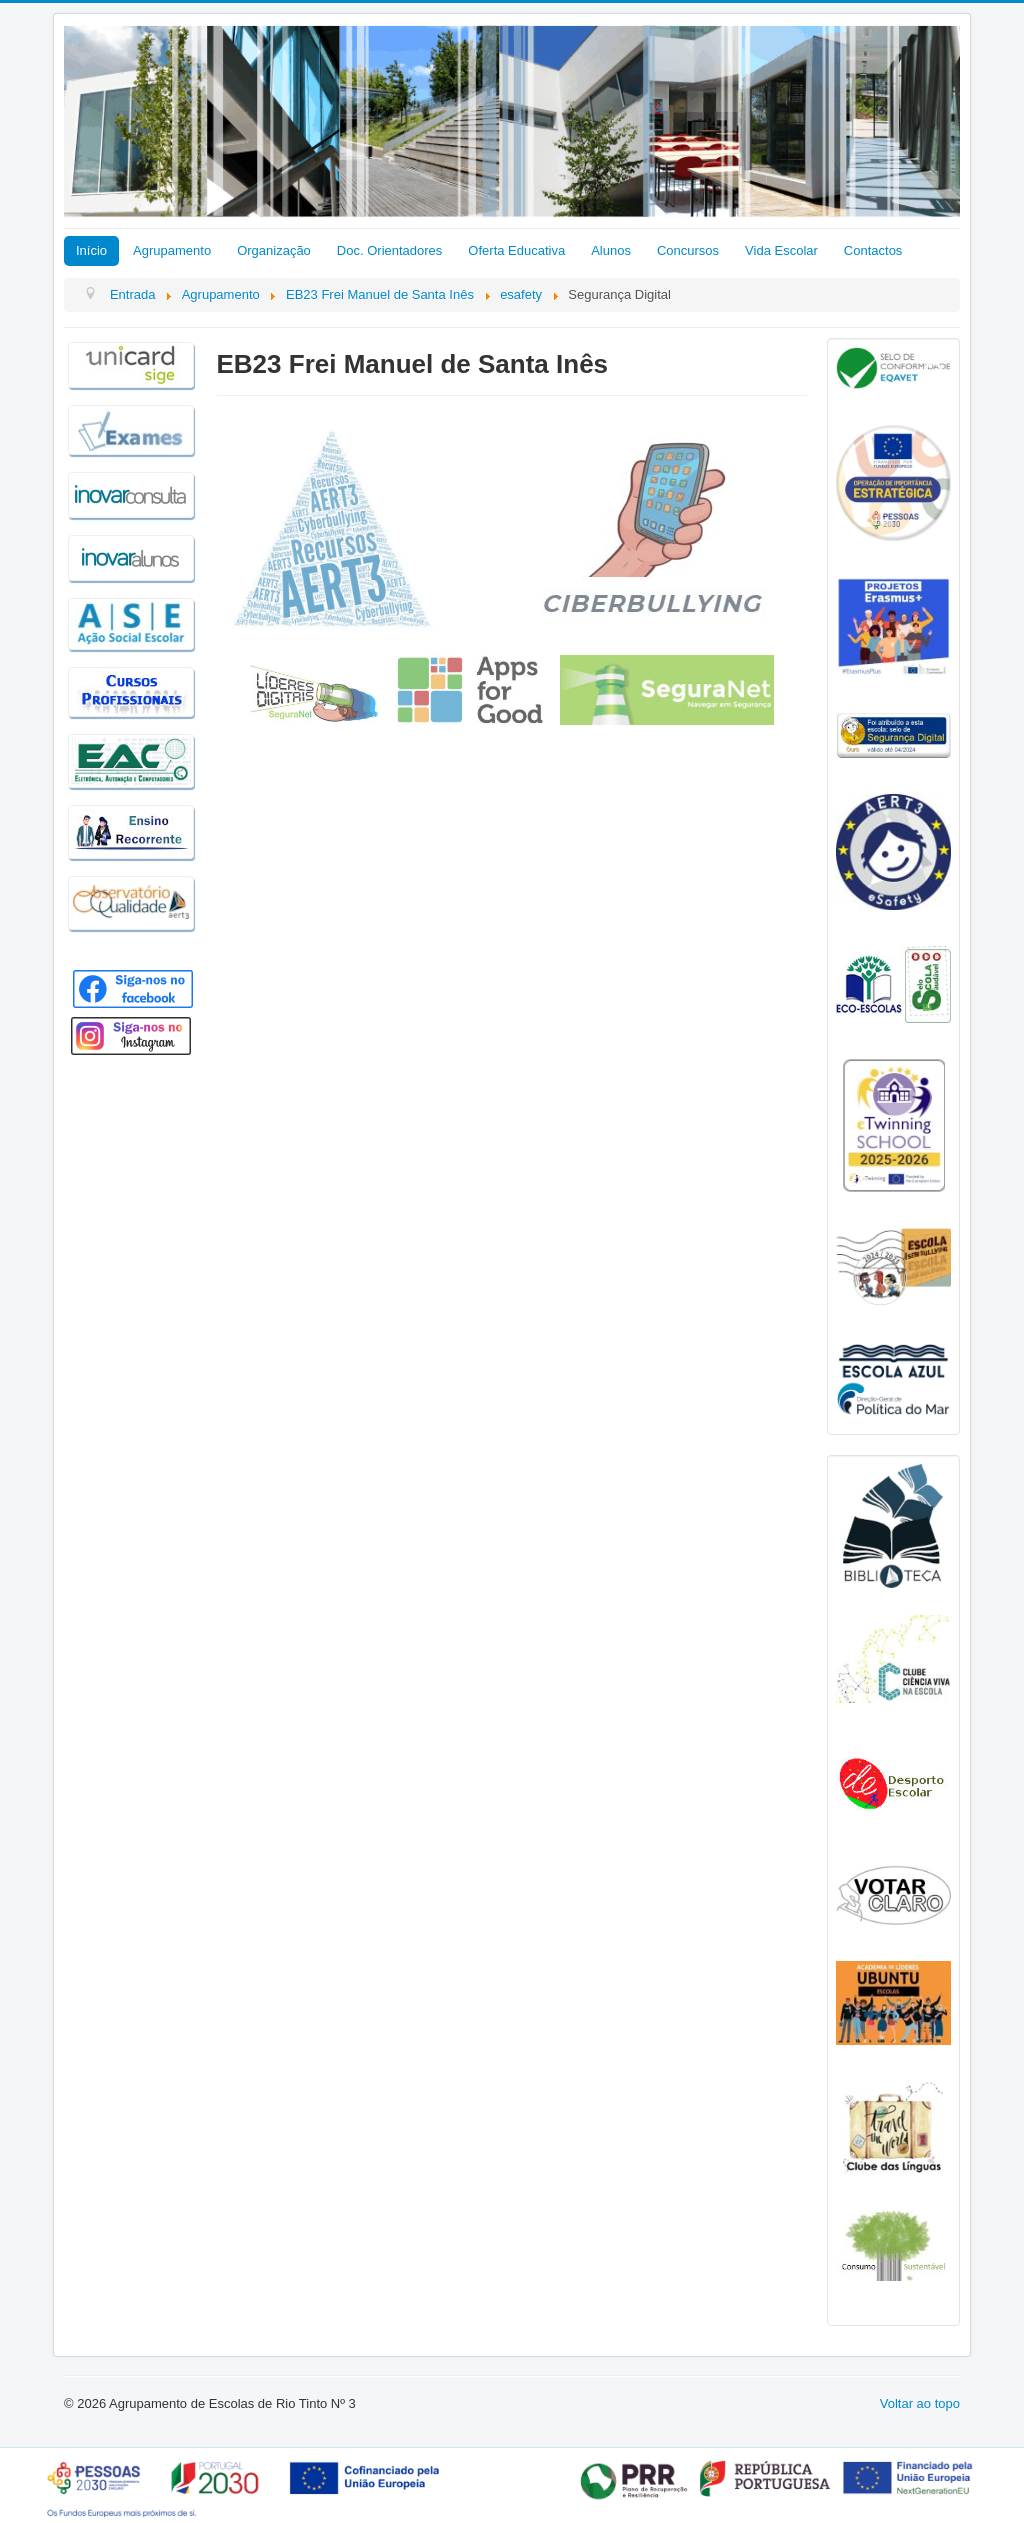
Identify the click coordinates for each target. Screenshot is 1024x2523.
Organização (274, 250)
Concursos (688, 250)
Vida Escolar (781, 250)
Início (91, 250)
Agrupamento (172, 250)
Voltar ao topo (920, 2403)
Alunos (611, 250)
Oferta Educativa (516, 250)
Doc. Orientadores (390, 250)
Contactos (873, 250)
